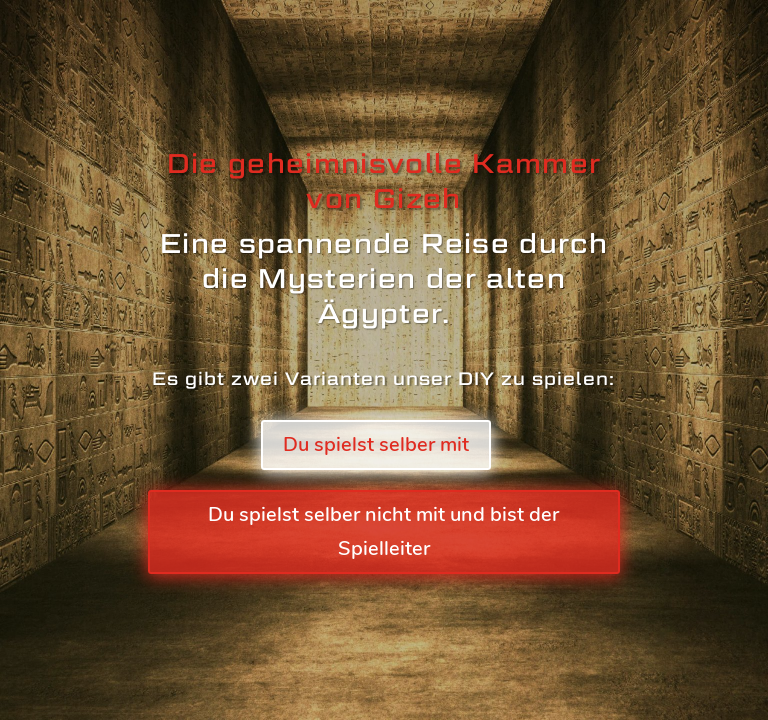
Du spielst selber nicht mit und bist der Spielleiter (383, 531)
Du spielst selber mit (376, 444)
